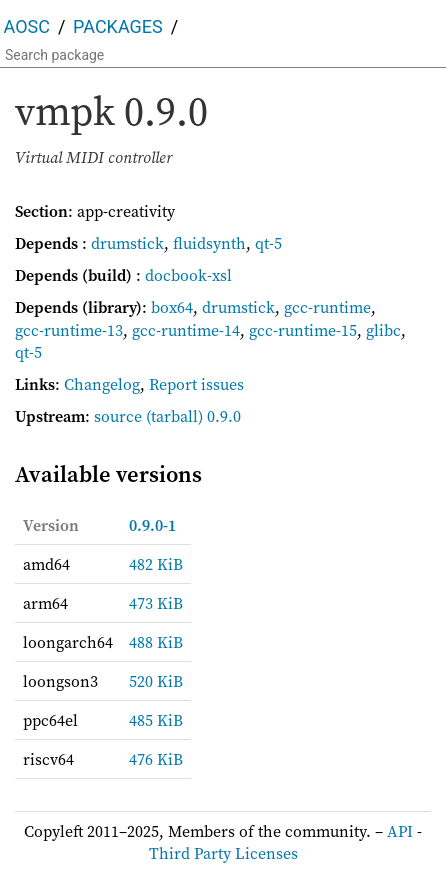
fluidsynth (209, 243)
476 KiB (156, 759)
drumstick (127, 243)
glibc (383, 330)
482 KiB (156, 564)
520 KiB (156, 681)
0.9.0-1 (152, 525)
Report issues (196, 384)
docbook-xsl (188, 275)
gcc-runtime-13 (69, 330)
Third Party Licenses (223, 853)
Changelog (102, 384)
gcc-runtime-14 (186, 330)
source (118, 416)
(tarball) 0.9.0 (193, 416)
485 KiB (156, 720)
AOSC (27, 26)
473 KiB (156, 603)
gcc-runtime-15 (303, 330)
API (400, 831)
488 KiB (156, 642)
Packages (118, 26)
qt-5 (268, 243)
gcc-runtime (327, 307)
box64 (172, 307)
